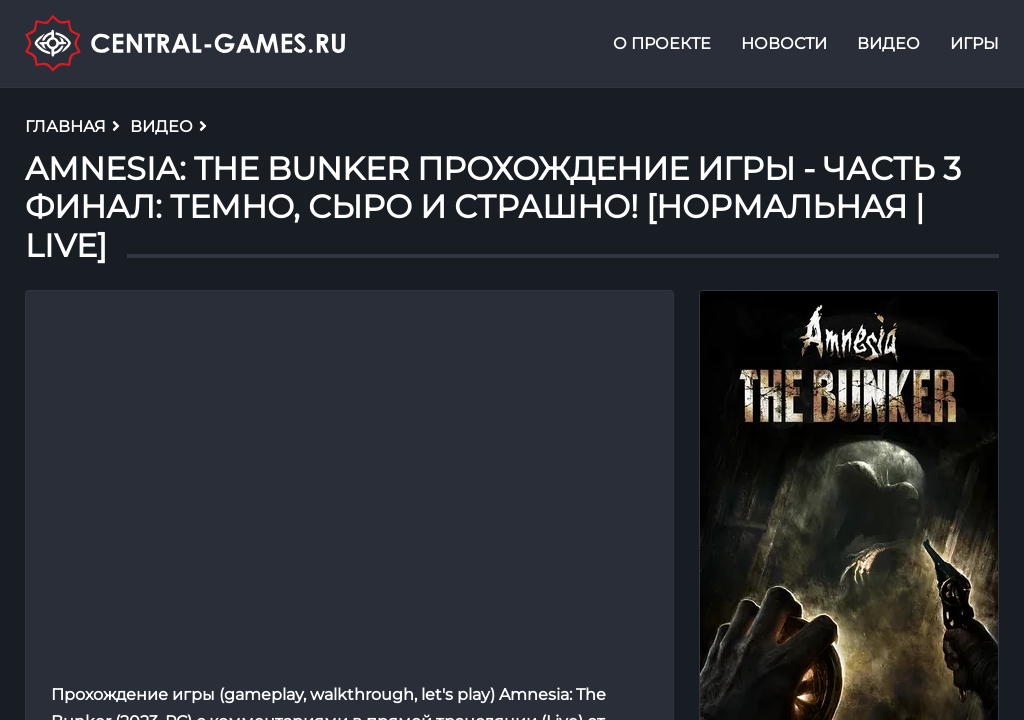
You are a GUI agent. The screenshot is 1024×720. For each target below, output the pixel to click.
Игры (974, 43)
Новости (784, 43)
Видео (888, 43)
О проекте (662, 43)
